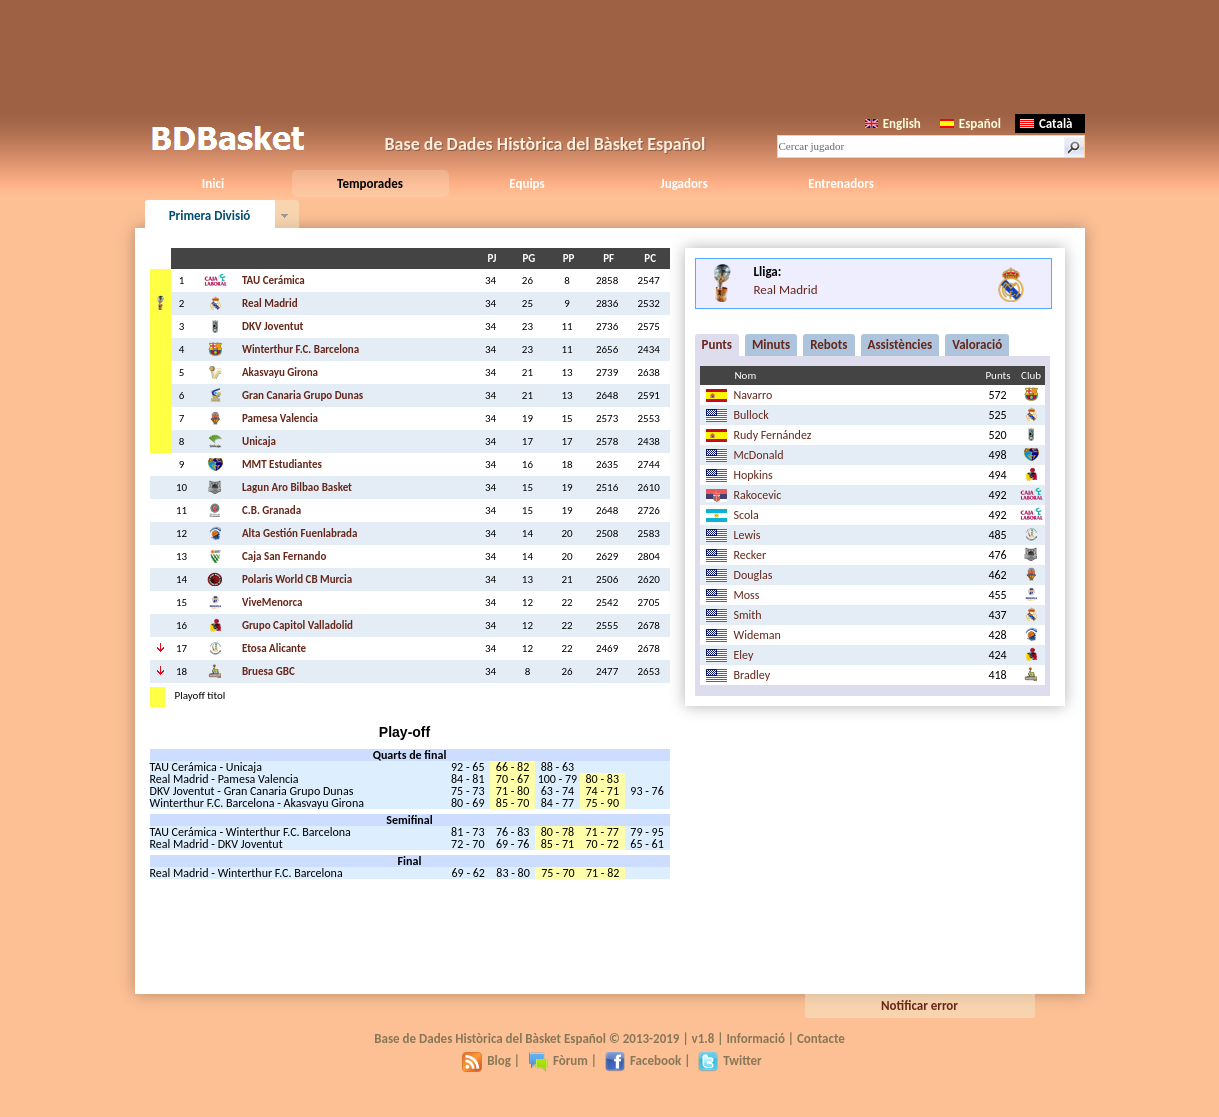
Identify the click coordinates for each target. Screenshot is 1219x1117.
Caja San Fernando (284, 556)
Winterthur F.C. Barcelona (300, 349)
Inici (213, 183)
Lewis (747, 535)
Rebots (828, 344)
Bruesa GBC (268, 671)
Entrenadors (841, 183)
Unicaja (259, 441)
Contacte (821, 1038)
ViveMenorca (272, 602)
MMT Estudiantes (282, 464)
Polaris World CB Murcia (297, 579)
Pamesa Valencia (280, 418)
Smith (748, 615)
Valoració (977, 344)
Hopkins (753, 475)
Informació (755, 1038)
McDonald (759, 455)
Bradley (752, 675)
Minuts (771, 344)
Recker (750, 555)
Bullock (751, 415)
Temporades (370, 183)
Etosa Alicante (274, 648)
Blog (486, 1060)
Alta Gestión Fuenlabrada (299, 533)
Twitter (729, 1060)
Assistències (900, 344)
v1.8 (703, 1038)
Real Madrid (270, 303)
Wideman (757, 635)
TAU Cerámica (273, 280)
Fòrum (558, 1060)
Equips (526, 183)
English (893, 123)
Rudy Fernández (773, 435)
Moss (747, 595)
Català (1046, 123)
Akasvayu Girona (280, 372)
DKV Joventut (272, 326)
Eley (744, 655)
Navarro (753, 395)
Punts (717, 344)
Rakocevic (758, 495)
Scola (746, 515)
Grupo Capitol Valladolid (297, 625)
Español (970, 123)
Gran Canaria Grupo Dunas (302, 395)
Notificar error (919, 1005)
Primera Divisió (210, 215)
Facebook (643, 1060)
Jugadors (683, 183)
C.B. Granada (271, 510)
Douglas (753, 575)
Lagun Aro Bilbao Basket (297, 487)
